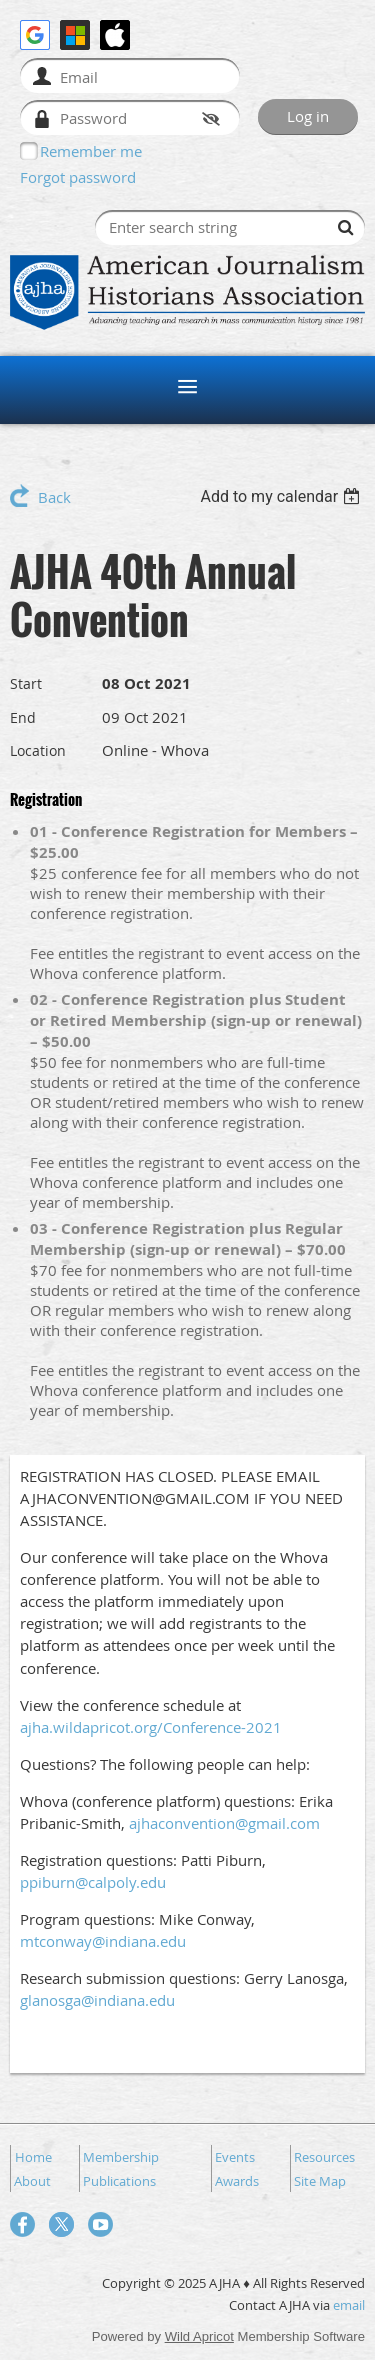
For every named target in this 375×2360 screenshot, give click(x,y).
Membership (121, 2157)
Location (38, 750)
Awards (237, 2181)
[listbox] (282, 496)
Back (54, 497)
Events (235, 2157)
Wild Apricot (199, 2336)
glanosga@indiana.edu (97, 2000)
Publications (119, 2181)
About (32, 2181)
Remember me (91, 151)
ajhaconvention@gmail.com (224, 1823)
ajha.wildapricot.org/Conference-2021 (151, 1727)
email (349, 2305)
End (23, 717)
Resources (324, 2157)
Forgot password (78, 177)
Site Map (320, 2181)
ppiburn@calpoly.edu (93, 1882)
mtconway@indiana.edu (103, 1941)
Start (26, 683)
